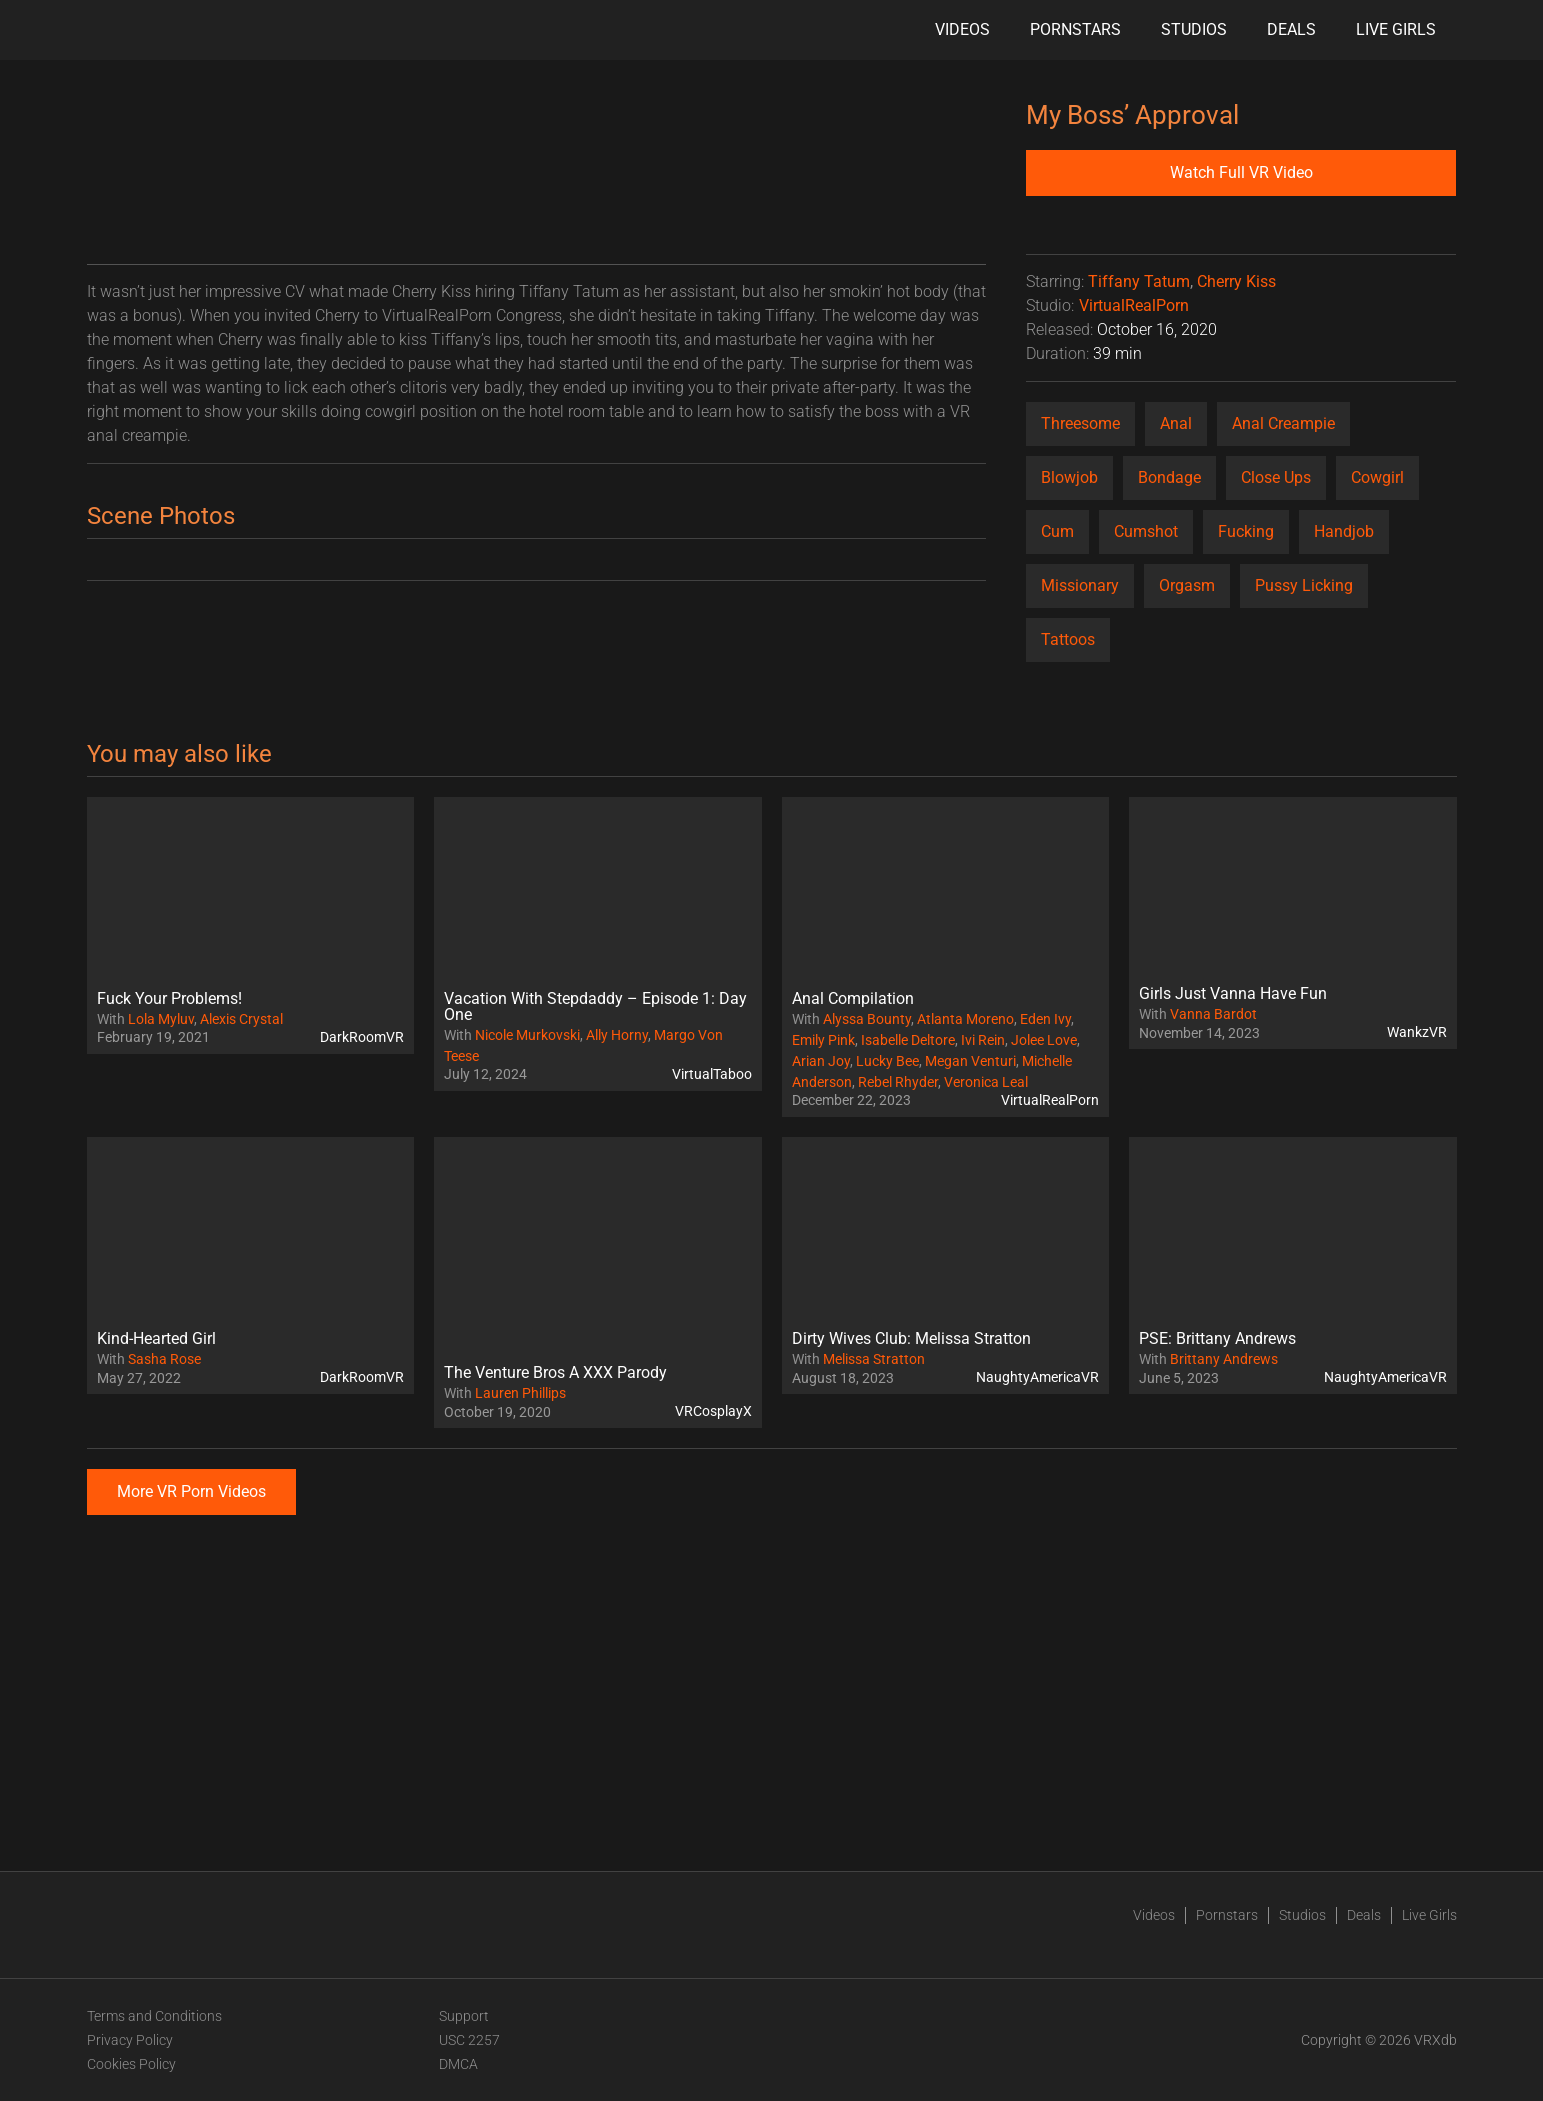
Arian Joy (821, 1061)
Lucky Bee (887, 1061)
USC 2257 (469, 2040)
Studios (1194, 29)
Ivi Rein (983, 1040)
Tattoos (1068, 639)
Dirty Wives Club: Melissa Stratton (911, 1338)
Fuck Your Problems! (169, 998)
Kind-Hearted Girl (156, 1338)
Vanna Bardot (1213, 1014)
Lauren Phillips (520, 1393)
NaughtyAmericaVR (1037, 1377)
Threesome (1080, 423)
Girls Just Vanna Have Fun (1233, 993)
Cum (1057, 531)
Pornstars (1075, 29)
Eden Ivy (1045, 1019)
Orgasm (1187, 585)
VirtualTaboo (712, 1074)
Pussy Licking (1304, 585)
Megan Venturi (970, 1061)
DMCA (458, 2064)
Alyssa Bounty (867, 1019)
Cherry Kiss (1236, 281)
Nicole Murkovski (527, 1035)
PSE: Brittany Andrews (1217, 1338)
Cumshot (1146, 531)
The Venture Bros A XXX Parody (555, 1372)
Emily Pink (823, 1040)
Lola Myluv (161, 1019)
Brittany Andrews (1224, 1359)
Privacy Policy (130, 2040)
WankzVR (1417, 1032)
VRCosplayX (713, 1411)
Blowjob (1069, 477)
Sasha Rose (164, 1359)
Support (464, 2016)
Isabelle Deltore (908, 1040)
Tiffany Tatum (1139, 281)
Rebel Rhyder (898, 1082)
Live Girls (1396, 29)
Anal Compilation (853, 998)
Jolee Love (1044, 1040)
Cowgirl (1377, 477)
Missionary (1080, 585)
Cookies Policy (131, 2064)
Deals (1291, 29)
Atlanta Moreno (965, 1019)
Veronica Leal (986, 1082)
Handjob (1344, 531)
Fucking (1246, 531)
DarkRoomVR (362, 1037)
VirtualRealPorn (1134, 305)
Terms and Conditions (154, 2016)
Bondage (1169, 477)
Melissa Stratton (874, 1359)
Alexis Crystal (241, 1019)
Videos (962, 29)
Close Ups (1276, 477)
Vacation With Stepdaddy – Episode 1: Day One (595, 1006)
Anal (1176, 423)
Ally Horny (617, 1035)
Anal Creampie (1283, 423)
